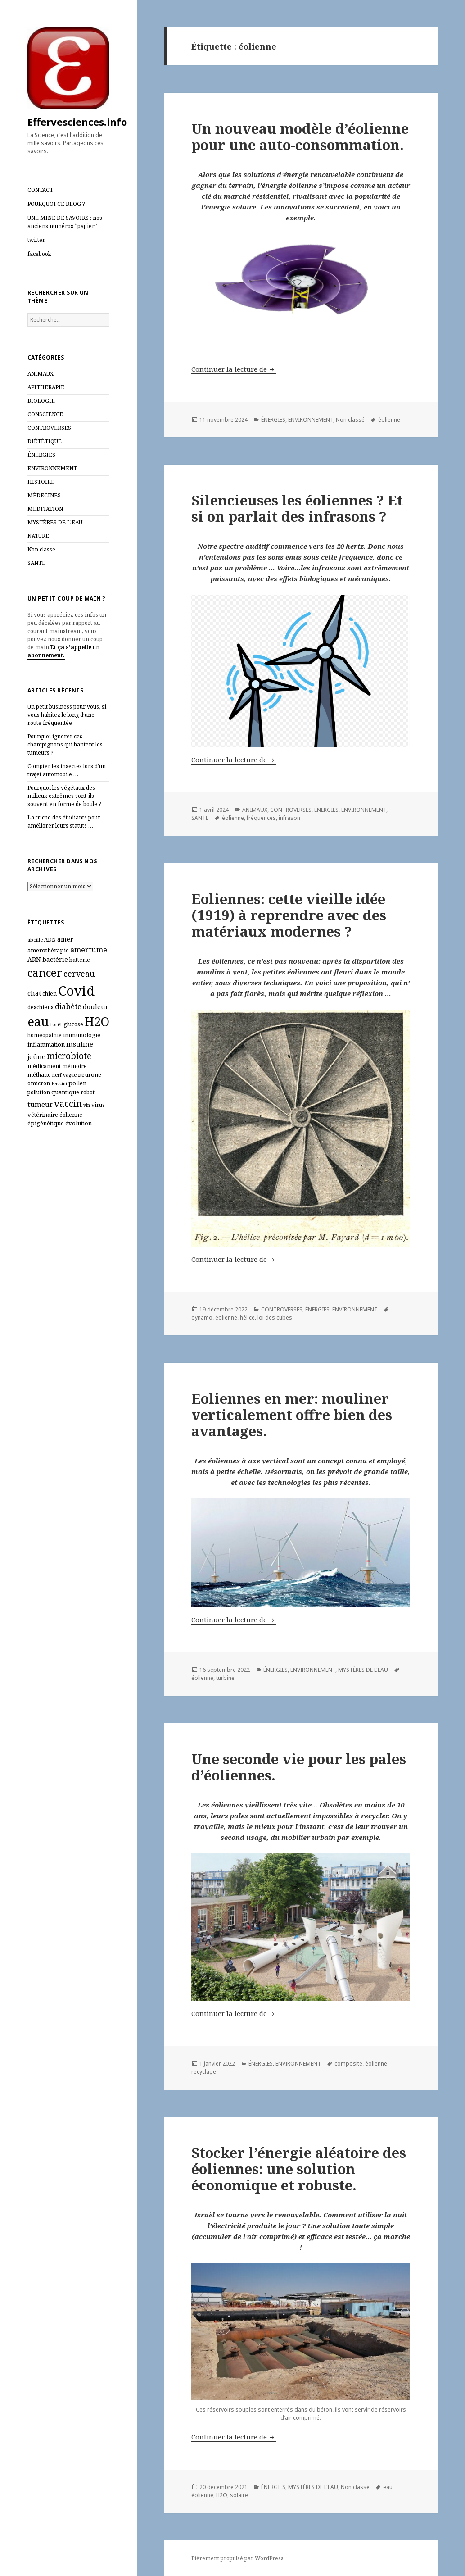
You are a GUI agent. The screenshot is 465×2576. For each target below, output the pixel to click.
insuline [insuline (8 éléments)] (79, 1044)
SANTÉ (36, 563)
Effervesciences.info (77, 121)
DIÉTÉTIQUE (44, 441)
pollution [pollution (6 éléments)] (38, 1092)
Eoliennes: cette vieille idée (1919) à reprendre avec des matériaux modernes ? (288, 915)
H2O (221, 2495)
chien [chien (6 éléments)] (49, 993)
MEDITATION (45, 509)
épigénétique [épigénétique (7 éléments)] (45, 1123)
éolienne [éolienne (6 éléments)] (70, 1115)
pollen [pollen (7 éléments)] (77, 1083)
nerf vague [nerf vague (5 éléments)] (64, 1075)
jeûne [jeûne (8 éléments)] (36, 1056)
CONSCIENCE (45, 414)
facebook (39, 254)
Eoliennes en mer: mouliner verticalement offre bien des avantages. (291, 1414)
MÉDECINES (44, 495)
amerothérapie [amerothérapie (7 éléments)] (48, 950)
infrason (289, 818)
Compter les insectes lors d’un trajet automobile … (66, 770)
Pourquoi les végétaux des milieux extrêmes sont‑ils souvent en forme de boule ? (64, 796)
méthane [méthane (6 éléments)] (39, 1075)
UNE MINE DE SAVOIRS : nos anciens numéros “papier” (64, 222)
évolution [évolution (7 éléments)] (78, 1123)
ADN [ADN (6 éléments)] (50, 939)
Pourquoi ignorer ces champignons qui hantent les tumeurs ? (65, 744)
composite (348, 2063)
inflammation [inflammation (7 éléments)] (46, 1044)
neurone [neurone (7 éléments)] (89, 1074)
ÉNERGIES (41, 455)
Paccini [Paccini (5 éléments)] (59, 1083)
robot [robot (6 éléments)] (88, 1092)
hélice (247, 1317)
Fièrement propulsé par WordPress (237, 2558)
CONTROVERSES (49, 428)
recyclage (203, 2071)
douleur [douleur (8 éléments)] (95, 1006)
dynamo (201, 1317)
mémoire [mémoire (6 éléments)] (74, 1066)
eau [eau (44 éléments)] (38, 1021)
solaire (239, 2495)
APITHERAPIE (45, 387)
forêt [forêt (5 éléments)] (56, 1024)
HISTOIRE (40, 482)
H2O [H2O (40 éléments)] (97, 1021)
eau (388, 2487)
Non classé (41, 549)
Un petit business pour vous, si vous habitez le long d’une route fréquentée (66, 715)
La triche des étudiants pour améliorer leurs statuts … (63, 821)
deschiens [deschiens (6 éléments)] (40, 1007)
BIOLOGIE (41, 401)
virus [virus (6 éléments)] (98, 1105)
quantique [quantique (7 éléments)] (65, 1092)
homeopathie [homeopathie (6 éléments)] (44, 1035)
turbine (225, 1678)
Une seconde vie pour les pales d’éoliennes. (298, 1766)
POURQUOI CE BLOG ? (56, 204)
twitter (36, 240)
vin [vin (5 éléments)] (86, 1105)
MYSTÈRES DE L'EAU (54, 522)
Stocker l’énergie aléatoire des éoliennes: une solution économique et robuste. (298, 2168)
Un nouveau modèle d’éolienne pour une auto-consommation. (300, 136)
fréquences (261, 818)
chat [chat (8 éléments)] (34, 993)
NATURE (38, 536)
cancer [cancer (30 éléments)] (44, 972)
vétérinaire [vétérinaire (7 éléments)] (42, 1115)
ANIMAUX (40, 374)
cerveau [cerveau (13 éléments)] (79, 973)
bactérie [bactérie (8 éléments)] (55, 959)
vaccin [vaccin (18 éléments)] (68, 1103)
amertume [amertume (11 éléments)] (88, 949)
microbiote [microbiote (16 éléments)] (69, 1056)
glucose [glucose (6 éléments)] (73, 1024)
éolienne (389, 419)
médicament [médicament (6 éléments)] (44, 1066)
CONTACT (40, 190)
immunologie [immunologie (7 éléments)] (81, 1035)
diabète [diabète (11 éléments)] (68, 1006)
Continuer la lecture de (233, 368)
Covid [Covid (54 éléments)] (76, 991)
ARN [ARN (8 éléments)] (34, 959)
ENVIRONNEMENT (52, 468)
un (95, 647)
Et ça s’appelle (70, 647)
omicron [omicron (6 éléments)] (38, 1083)
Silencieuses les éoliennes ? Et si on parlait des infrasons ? (297, 508)
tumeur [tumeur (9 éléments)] (40, 1104)
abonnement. (46, 655)
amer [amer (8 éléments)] (65, 939)
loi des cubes (274, 1317)
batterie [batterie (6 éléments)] (79, 960)
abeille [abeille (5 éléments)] (35, 940)
